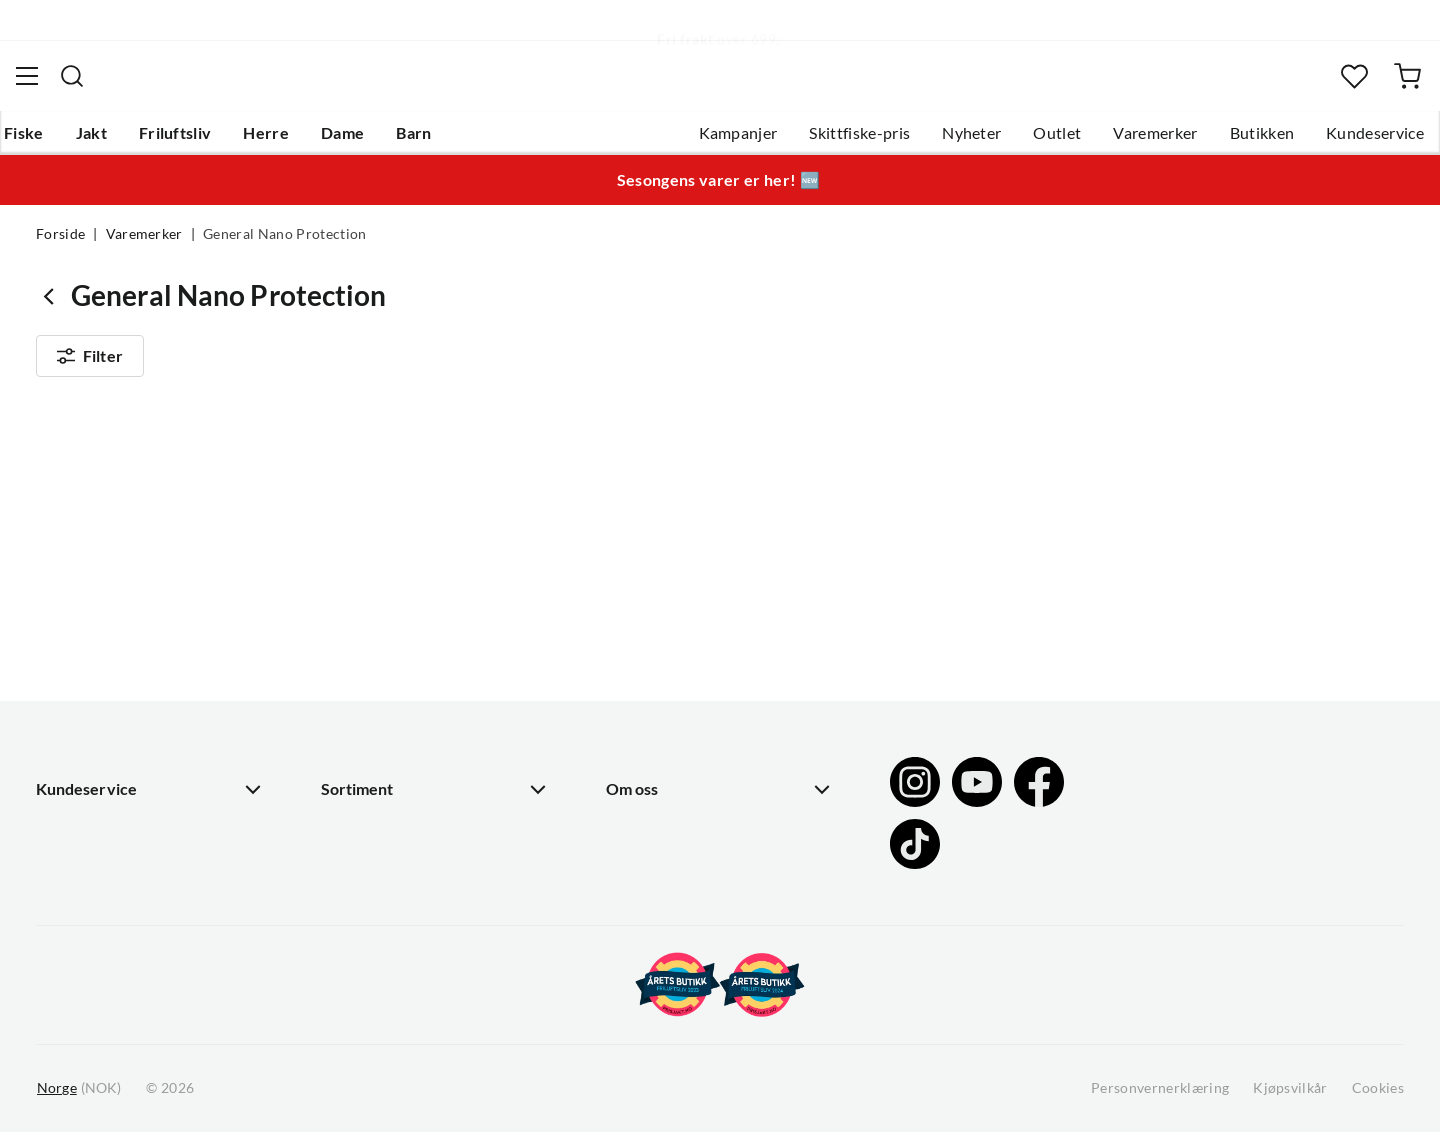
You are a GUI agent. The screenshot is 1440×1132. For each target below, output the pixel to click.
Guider (61, 617)
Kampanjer (702, 141)
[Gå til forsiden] (133, 85)
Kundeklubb (650, 809)
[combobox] (720, 85)
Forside (60, 246)
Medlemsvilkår (659, 841)
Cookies (1378, 1088)
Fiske (56, 141)
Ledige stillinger (662, 617)
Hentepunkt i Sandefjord (124, 649)
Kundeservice (1339, 141)
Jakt (123, 141)
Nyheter (935, 141)
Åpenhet (637, 777)
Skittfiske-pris (823, 141)
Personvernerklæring (1160, 1088)
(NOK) (79, 1088)
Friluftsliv (207, 141)
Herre (298, 141)
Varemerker (1119, 141)
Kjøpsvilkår (1290, 1088)
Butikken (1226, 141)
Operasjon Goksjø (671, 713)
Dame (374, 141)
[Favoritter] (1324, 85)
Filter (90, 372)
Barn (445, 141)
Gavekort (355, 617)
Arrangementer (661, 681)
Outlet (1021, 141)
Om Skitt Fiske (658, 585)
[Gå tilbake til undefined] (53, 307)
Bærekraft (642, 745)
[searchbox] (739, 85)
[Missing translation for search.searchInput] (409, 85)
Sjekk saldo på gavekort (119, 681)
